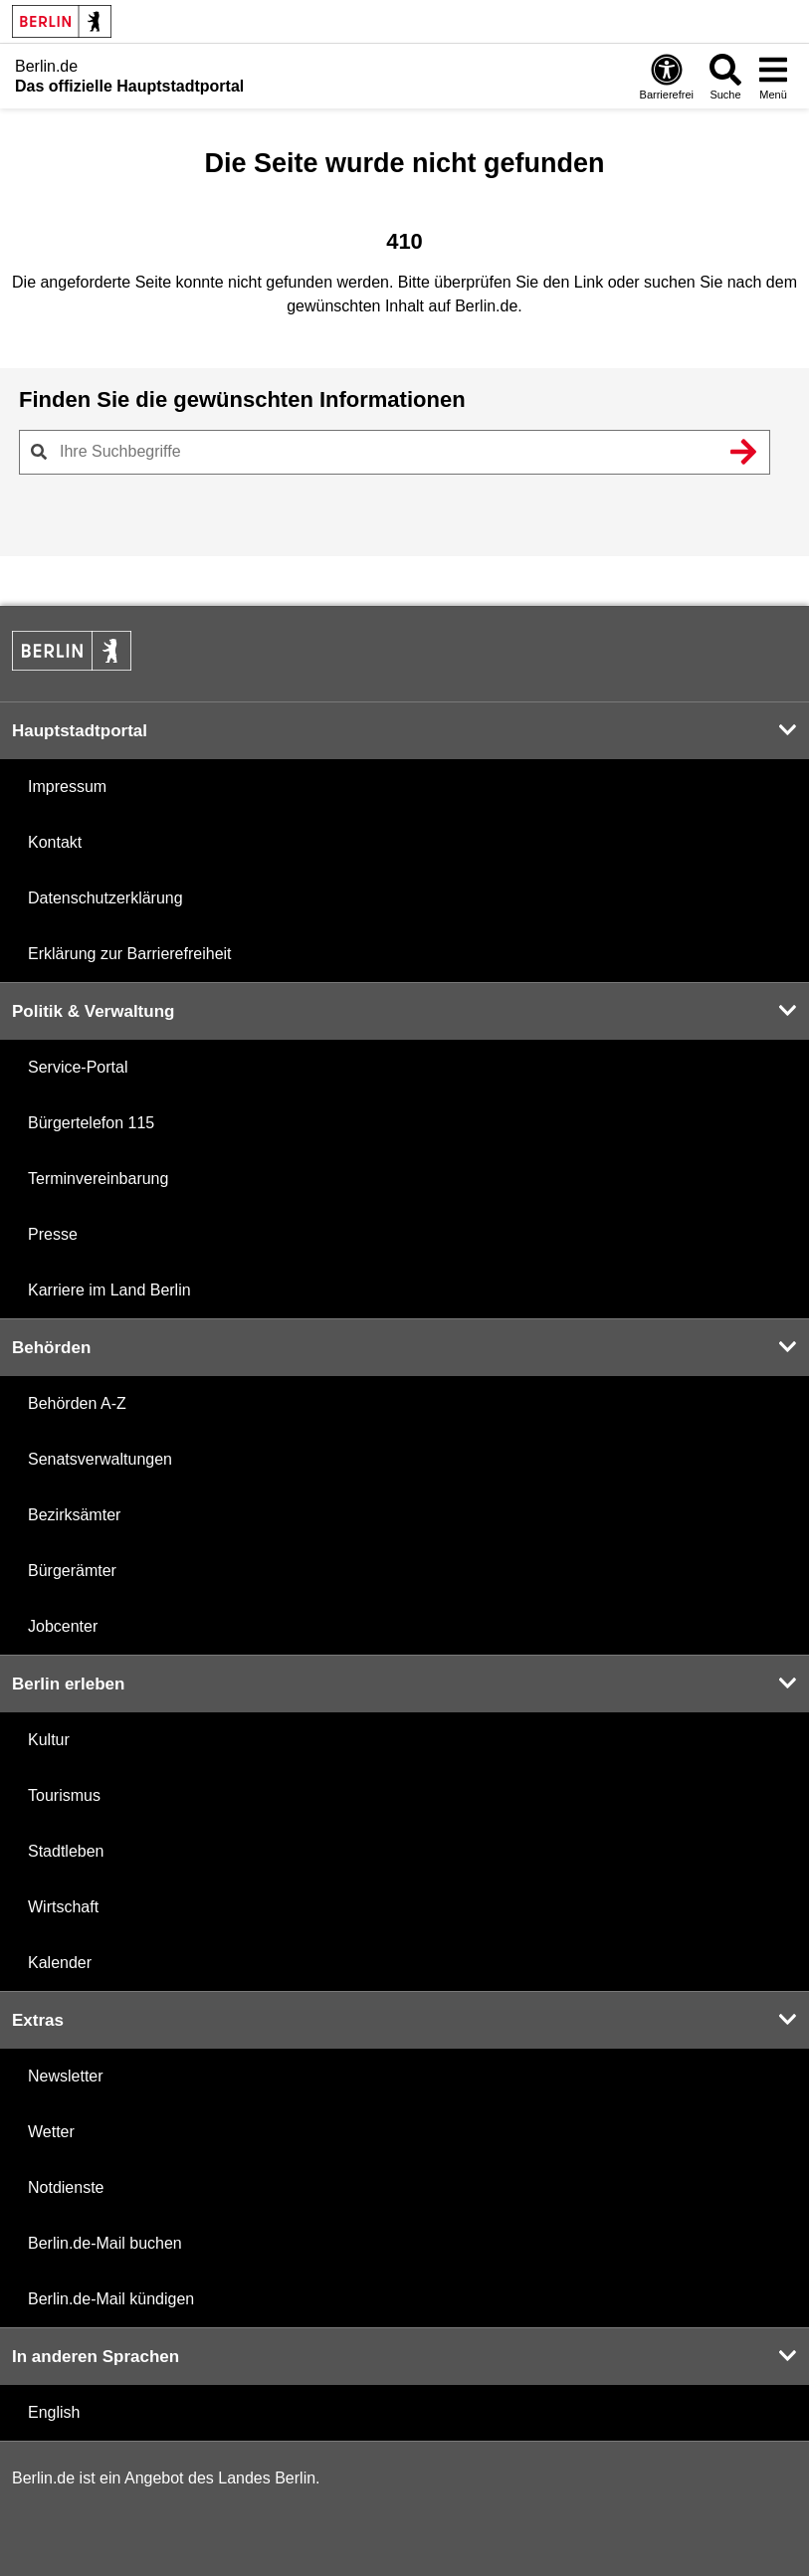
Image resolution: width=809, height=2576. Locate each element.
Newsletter (65, 2076)
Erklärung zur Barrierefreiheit (130, 953)
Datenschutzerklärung (105, 898)
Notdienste (66, 2187)
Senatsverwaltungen (100, 1459)
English (54, 2412)
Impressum (67, 786)
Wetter (51, 2131)
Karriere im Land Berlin (109, 1290)
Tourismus (64, 1795)
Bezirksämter (74, 1514)
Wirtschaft (63, 1906)
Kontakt (55, 842)
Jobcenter (63, 1626)
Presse (53, 1234)
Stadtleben (66, 1851)
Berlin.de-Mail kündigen (111, 2298)
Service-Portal (77, 1067)
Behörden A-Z (77, 1403)
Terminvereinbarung (98, 1178)
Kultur (49, 1739)
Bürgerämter (72, 1570)
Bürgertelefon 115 (91, 1122)
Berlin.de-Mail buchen (105, 2243)
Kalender (60, 1962)
